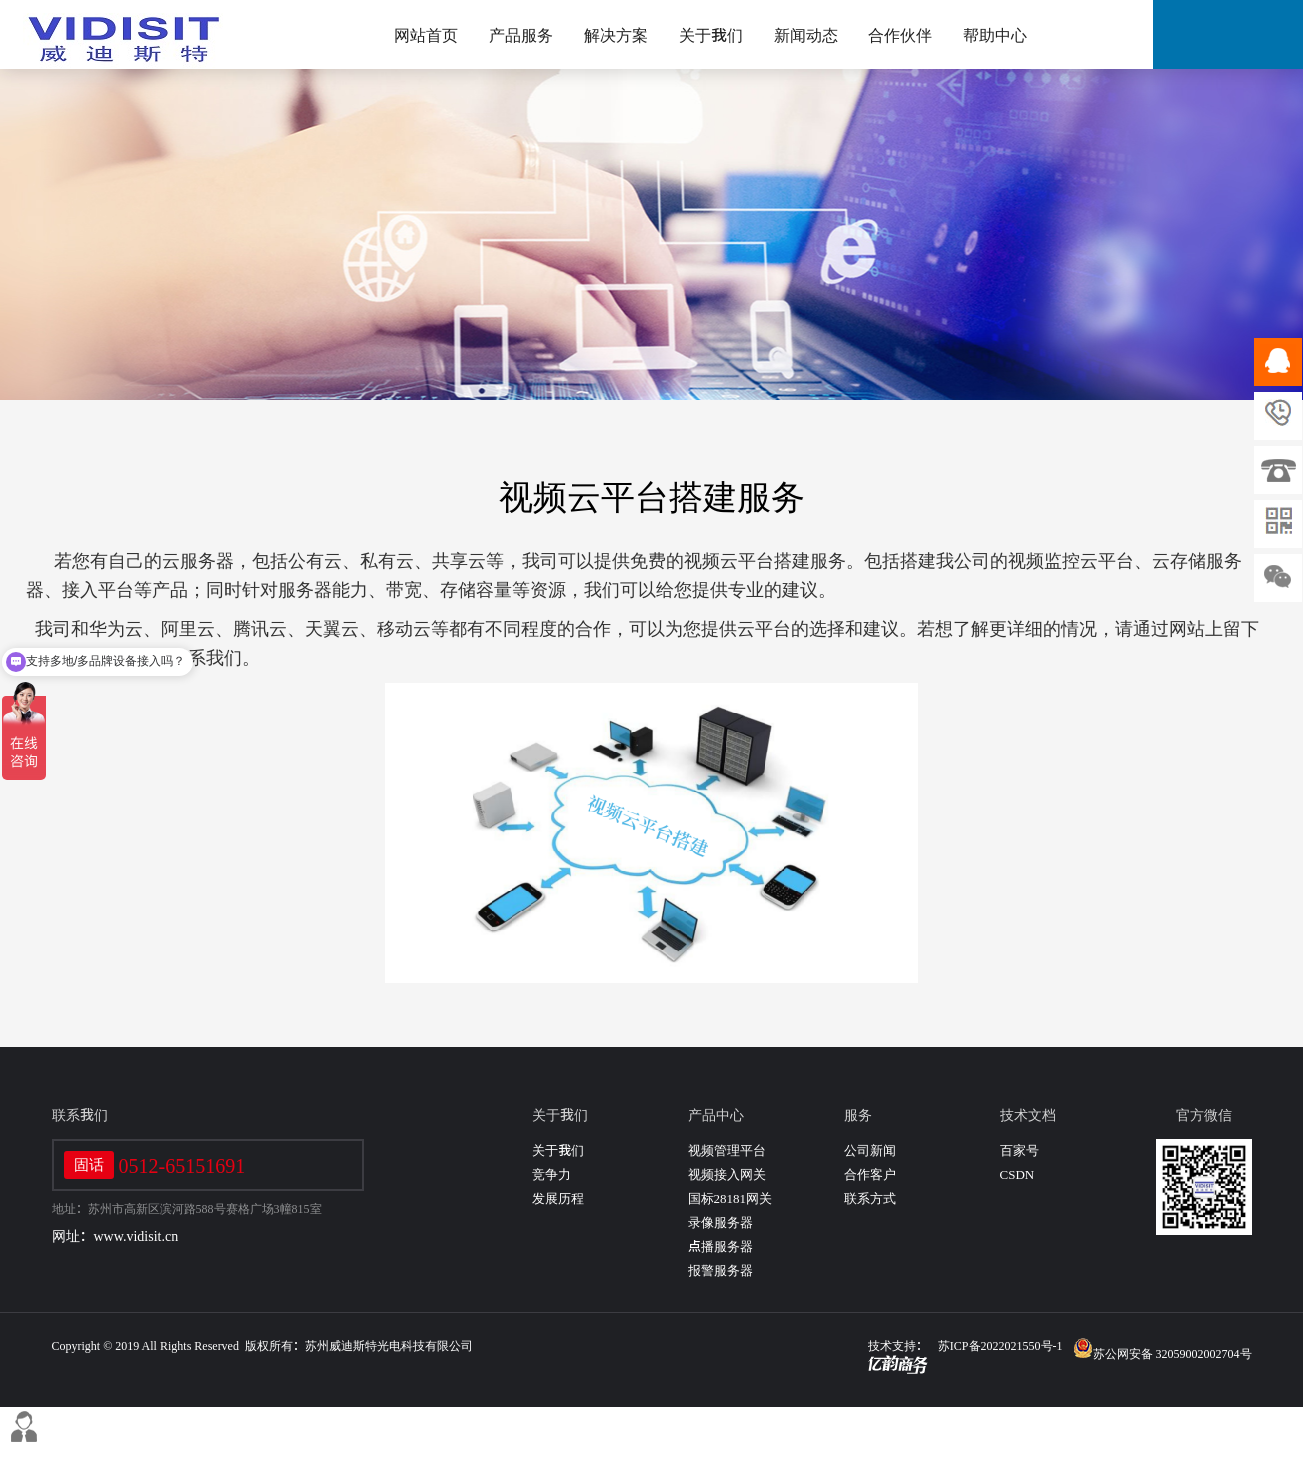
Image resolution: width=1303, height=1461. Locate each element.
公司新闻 (870, 1150)
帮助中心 (995, 35)
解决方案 (616, 35)
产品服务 (521, 35)
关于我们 (711, 35)
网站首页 (426, 35)
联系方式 (870, 1198)
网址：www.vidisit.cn (115, 1236)
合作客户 (870, 1174)
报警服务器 (720, 1270)
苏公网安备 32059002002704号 (1162, 1348)
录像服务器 (720, 1222)
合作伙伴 (900, 35)
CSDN (1017, 1174)
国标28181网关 (730, 1198)
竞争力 (551, 1174)
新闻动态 (806, 35)
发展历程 (558, 1198)
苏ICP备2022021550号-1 (1000, 1345)
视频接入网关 (727, 1174)
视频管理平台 (727, 1150)
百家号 (1019, 1150)
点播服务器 (720, 1246)
